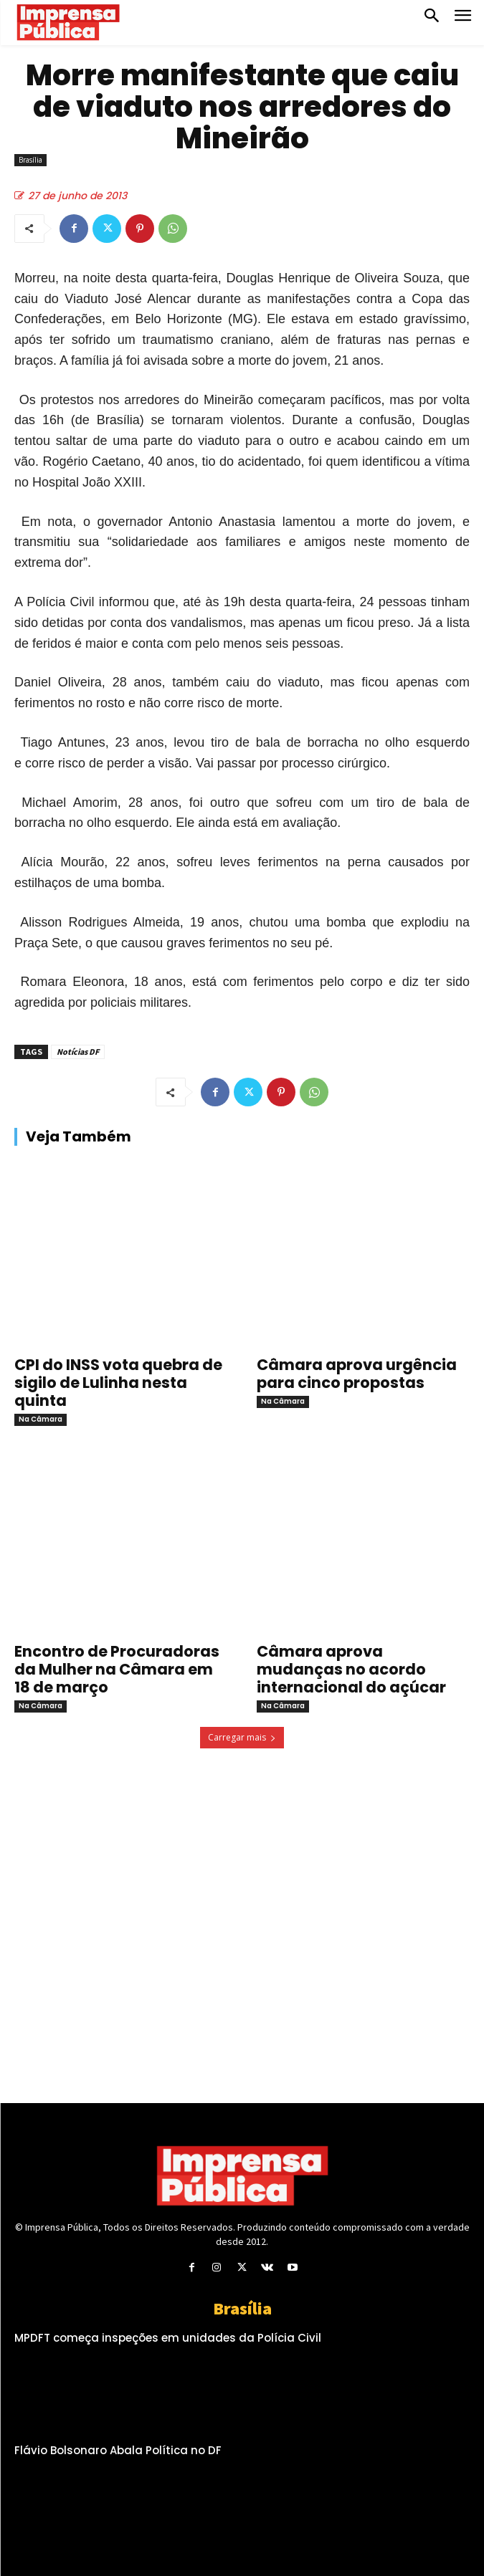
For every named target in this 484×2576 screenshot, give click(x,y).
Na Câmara (40, 1419)
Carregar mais (242, 1737)
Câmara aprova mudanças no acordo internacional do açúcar (351, 1669)
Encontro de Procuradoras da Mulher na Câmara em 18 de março (116, 1669)
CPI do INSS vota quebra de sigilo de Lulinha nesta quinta (118, 1382)
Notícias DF (78, 1051)
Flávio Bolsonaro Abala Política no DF (118, 2450)
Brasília (30, 160)
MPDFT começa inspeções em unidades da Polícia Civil (167, 2337)
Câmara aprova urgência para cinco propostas (357, 1373)
